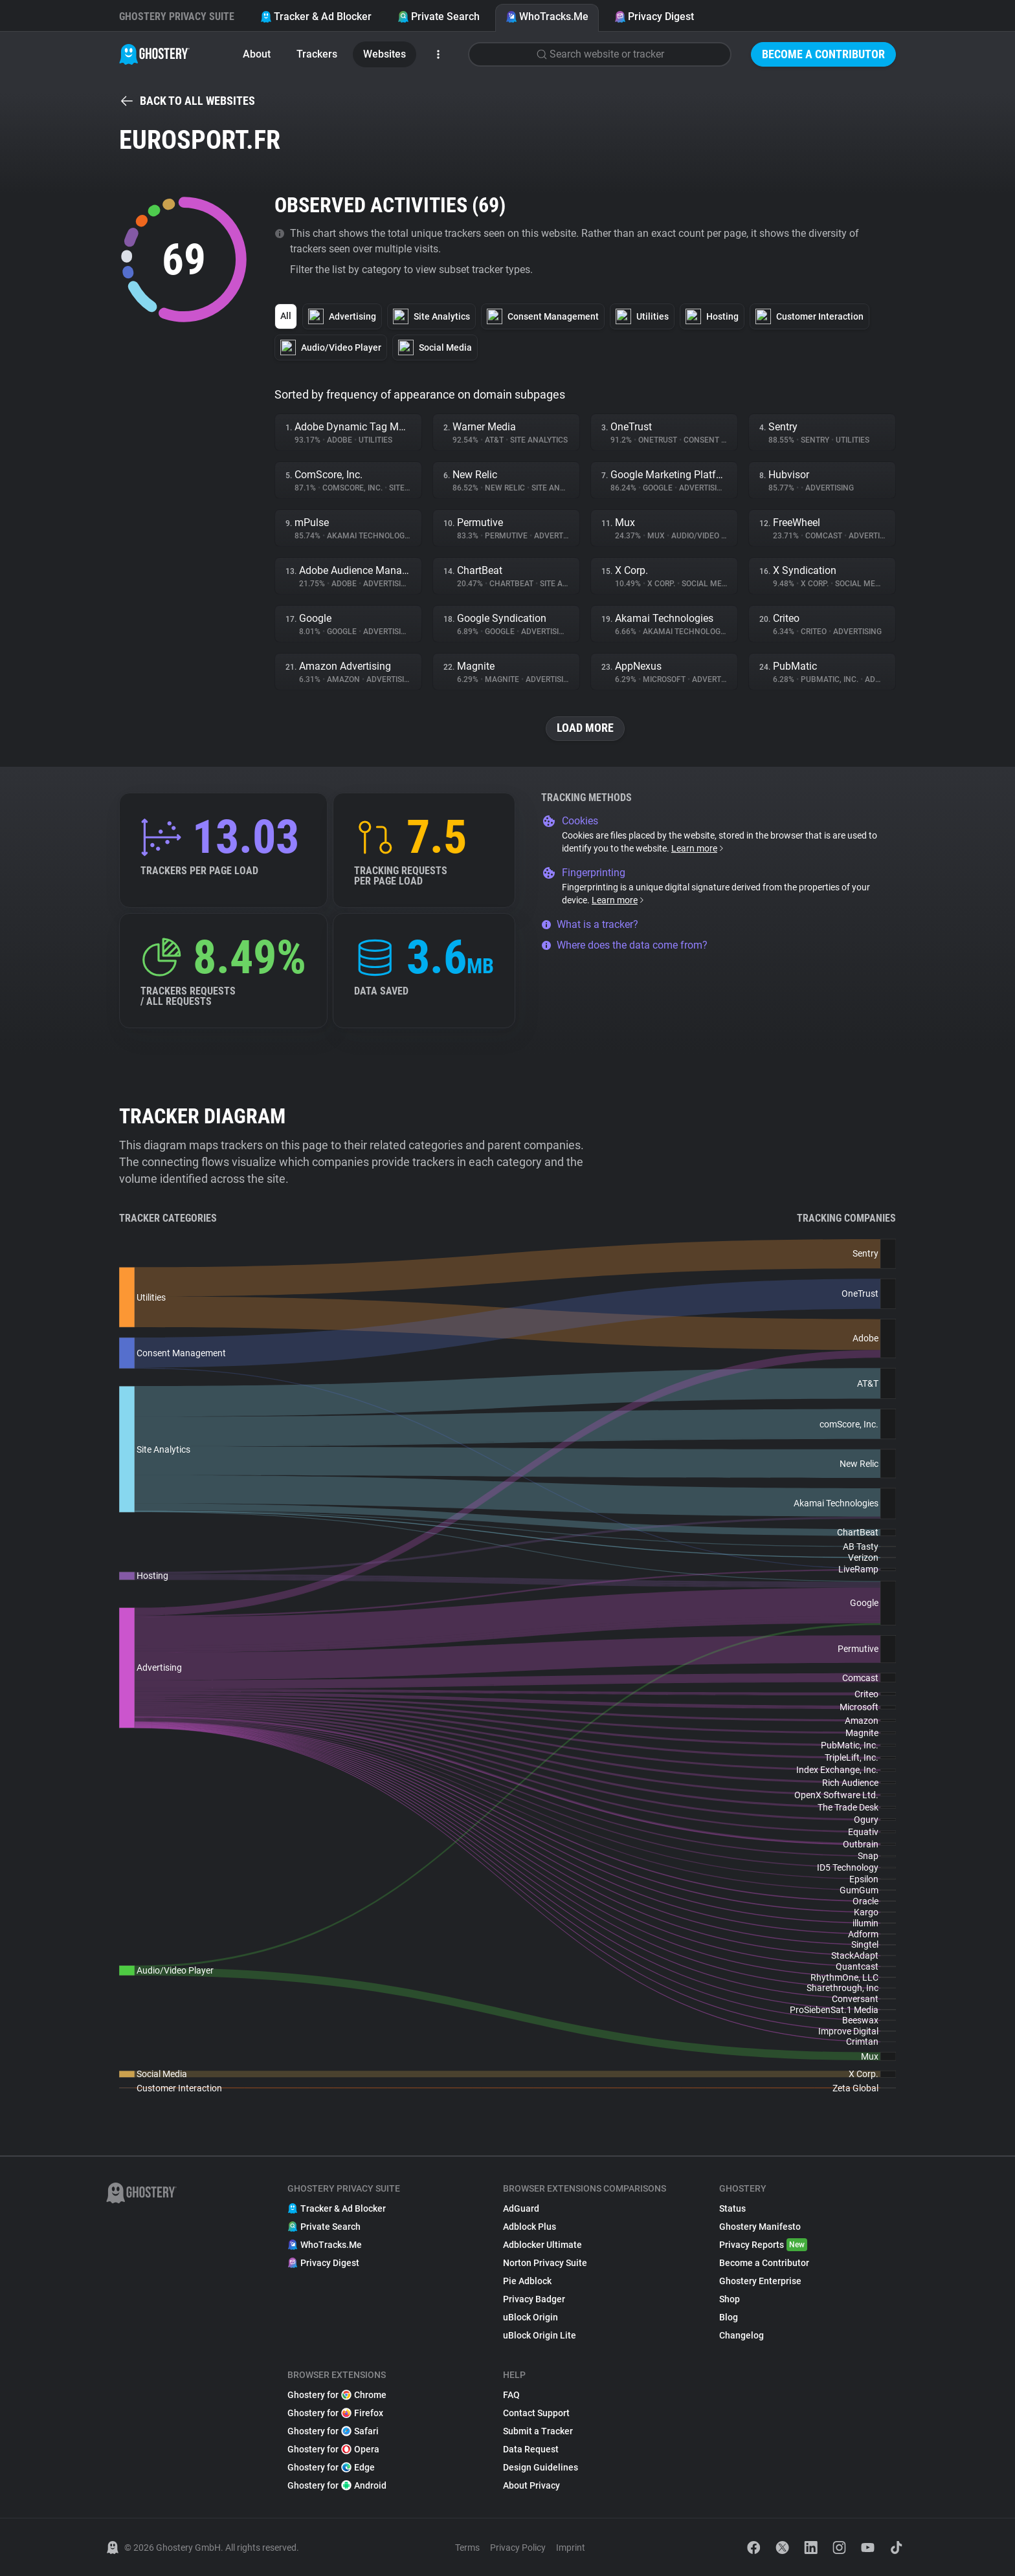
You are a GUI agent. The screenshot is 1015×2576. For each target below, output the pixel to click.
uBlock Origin (530, 2317)
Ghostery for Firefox (335, 2413)
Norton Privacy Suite (545, 2263)
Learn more (698, 848)
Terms (467, 2547)
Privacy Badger (534, 2299)
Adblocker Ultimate (542, 2245)
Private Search (438, 16)
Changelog (741, 2335)
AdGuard (521, 2208)
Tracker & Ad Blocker (316, 16)
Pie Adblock (527, 2281)
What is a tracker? (589, 924)
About (257, 54)
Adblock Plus (529, 2226)
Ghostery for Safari (333, 2431)
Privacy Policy (518, 2547)
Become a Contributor (823, 54)
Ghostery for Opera (333, 2449)
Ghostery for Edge (331, 2467)
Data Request (531, 2449)
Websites (384, 54)
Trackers (316, 54)
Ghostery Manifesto (760, 2226)
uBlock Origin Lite (539, 2335)
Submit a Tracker (538, 2431)
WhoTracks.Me (547, 16)
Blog (728, 2317)
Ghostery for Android (336, 2485)
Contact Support (536, 2413)
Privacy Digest (654, 16)
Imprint (570, 2547)
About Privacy (531, 2485)
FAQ (511, 2395)
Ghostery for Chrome (336, 2395)
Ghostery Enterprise (760, 2281)
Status (732, 2208)
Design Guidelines (540, 2467)
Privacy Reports (763, 2244)
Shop (729, 2299)
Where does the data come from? (624, 945)
